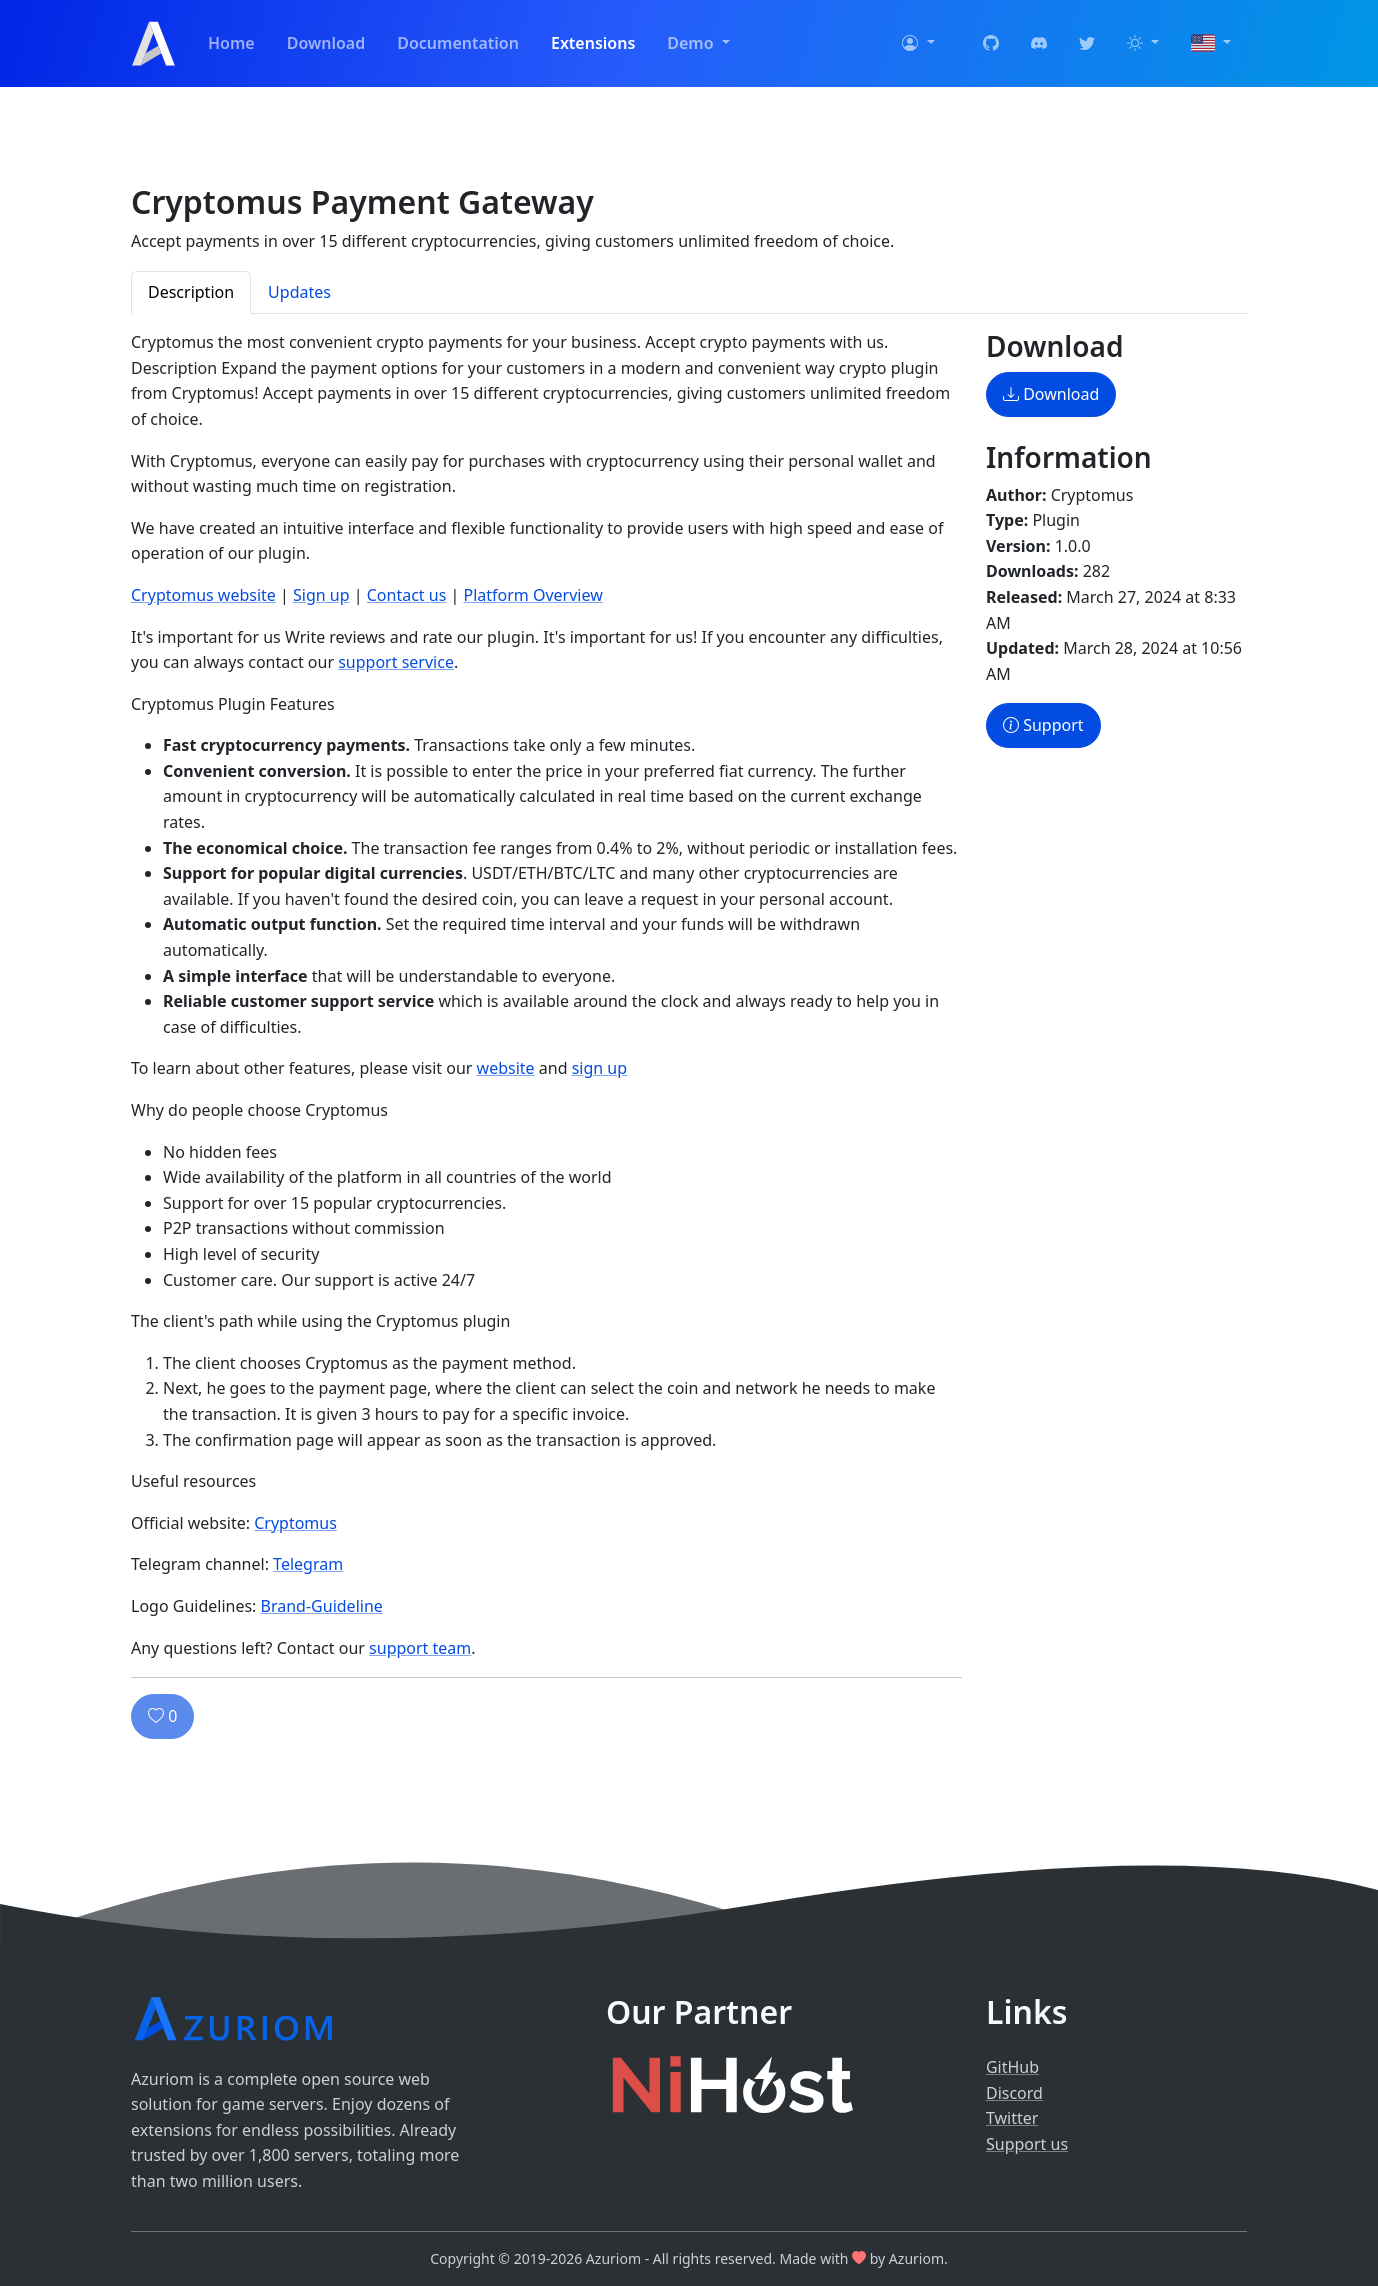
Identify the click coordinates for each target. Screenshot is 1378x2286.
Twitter (1012, 2118)
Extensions (593, 43)
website (506, 1068)
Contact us (407, 595)
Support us (1027, 2144)
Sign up (321, 595)
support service (396, 662)
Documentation (458, 43)
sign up (599, 1068)
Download (326, 43)
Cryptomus (295, 1523)
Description (191, 292)
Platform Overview (532, 595)
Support (1043, 725)
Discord (1014, 2093)
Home (231, 43)
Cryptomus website (203, 595)
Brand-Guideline (322, 1606)
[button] (918, 44)
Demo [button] (692, 43)
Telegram (308, 1564)
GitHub (1012, 2067)
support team (420, 1648)
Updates (299, 292)
